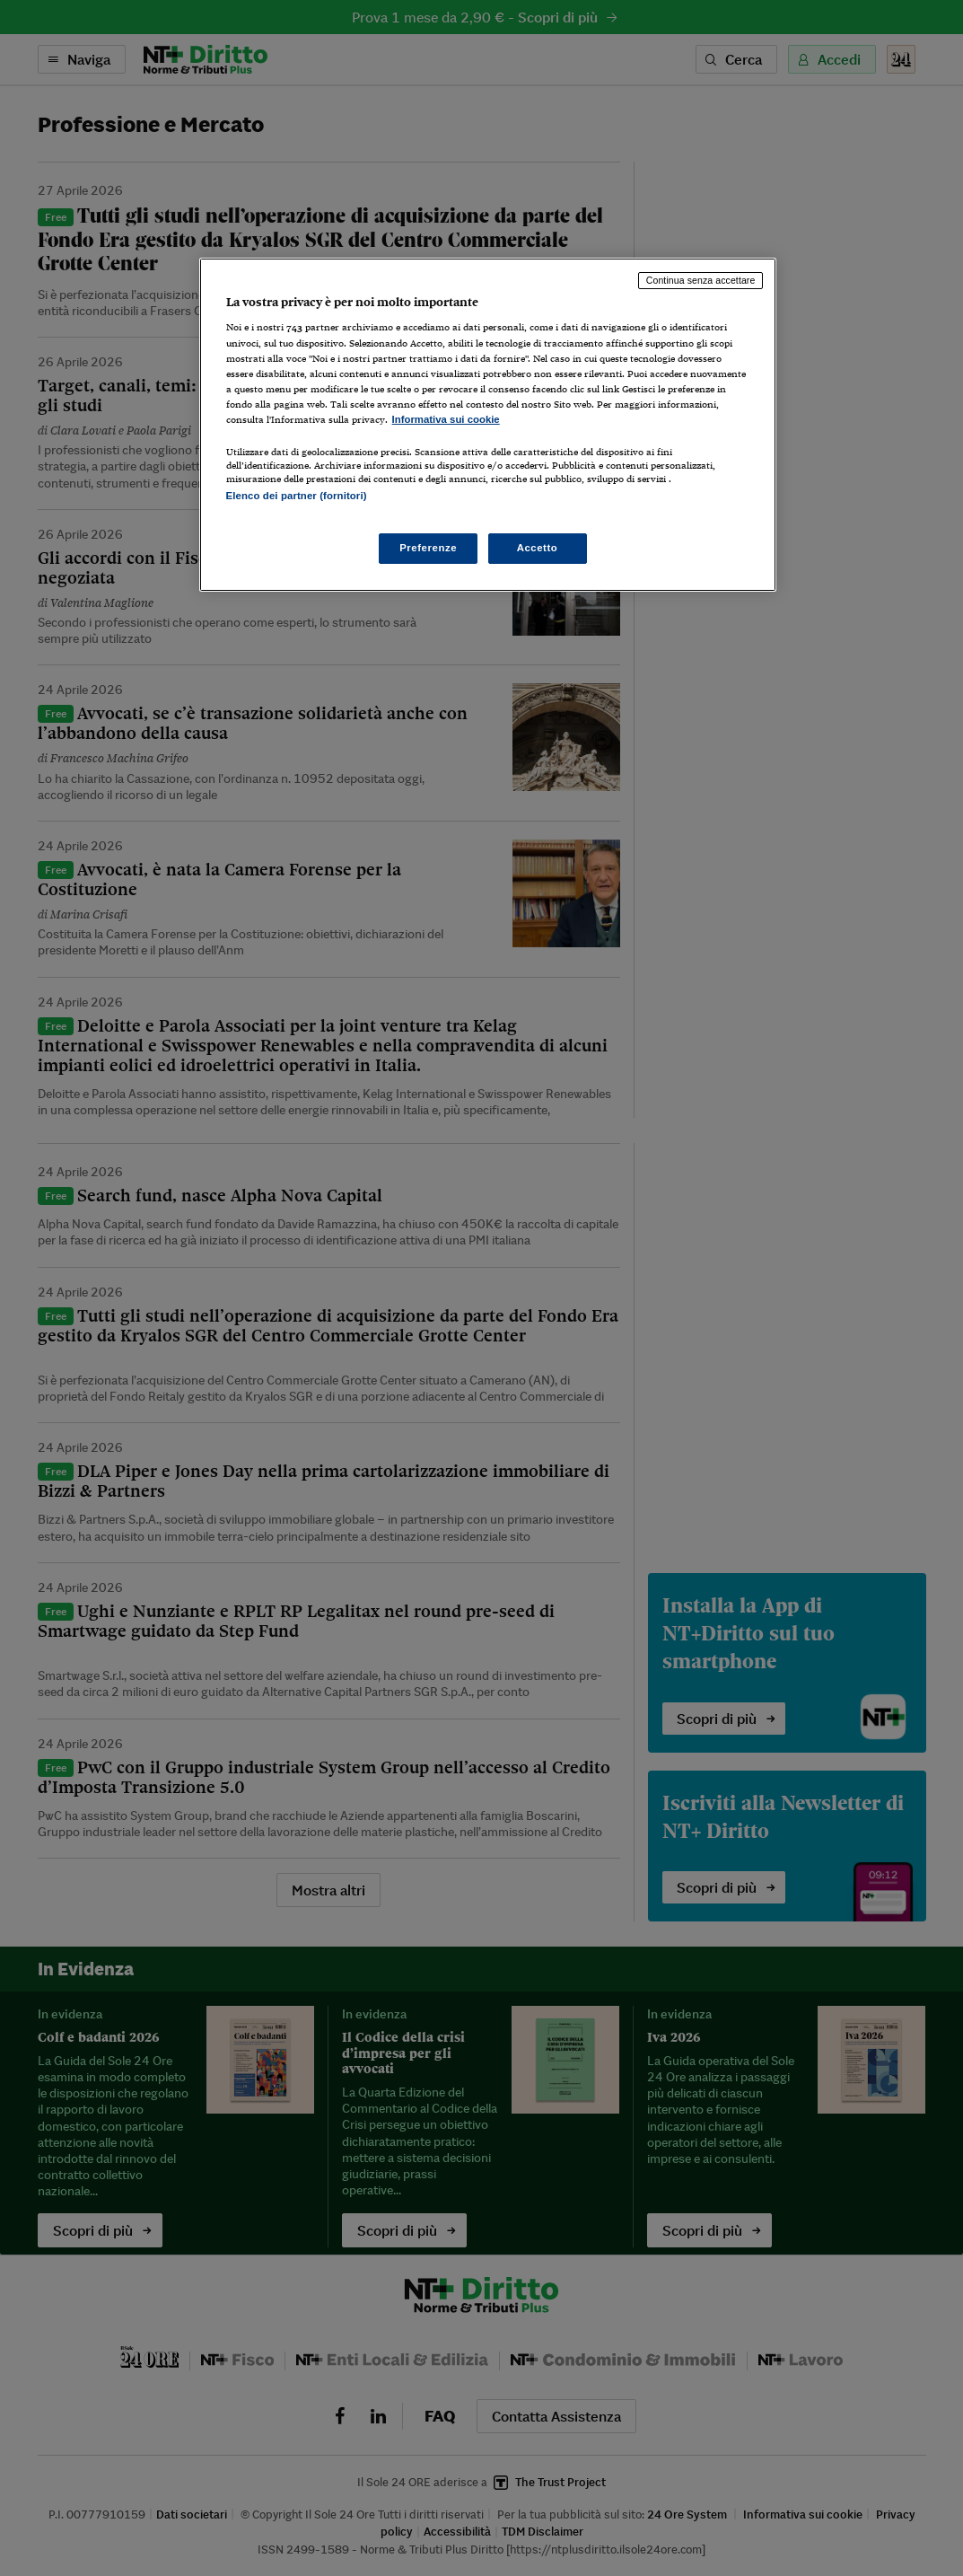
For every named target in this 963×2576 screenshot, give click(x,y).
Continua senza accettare (701, 280)
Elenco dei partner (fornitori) (296, 495)
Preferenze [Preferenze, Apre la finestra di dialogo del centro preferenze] (428, 547)
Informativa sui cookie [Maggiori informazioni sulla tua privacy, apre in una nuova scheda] (446, 419)
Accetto (537, 547)
